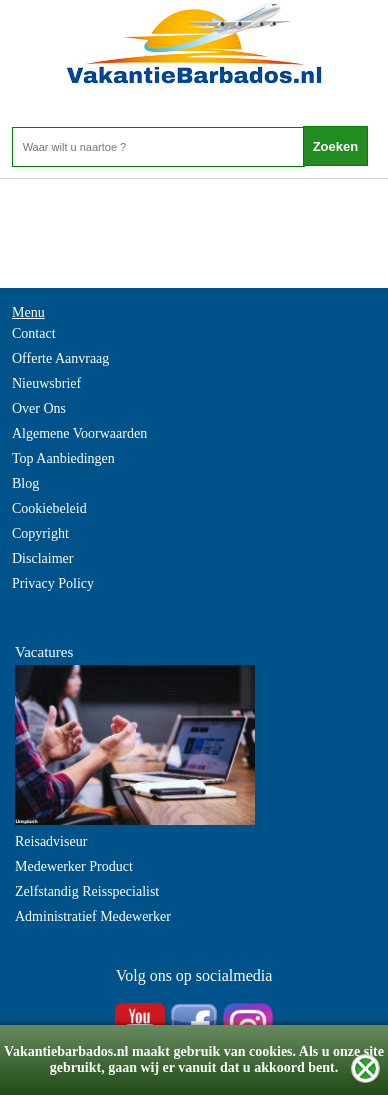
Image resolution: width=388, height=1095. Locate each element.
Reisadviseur (51, 841)
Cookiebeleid (49, 508)
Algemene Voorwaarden (79, 433)
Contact (34, 333)
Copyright (40, 533)
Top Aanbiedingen (63, 458)
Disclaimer (42, 558)
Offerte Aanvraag (60, 358)
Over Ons (39, 408)
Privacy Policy (53, 583)
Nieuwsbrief (46, 383)
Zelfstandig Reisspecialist (87, 891)
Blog (25, 483)
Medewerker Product (74, 866)
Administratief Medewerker (93, 916)
